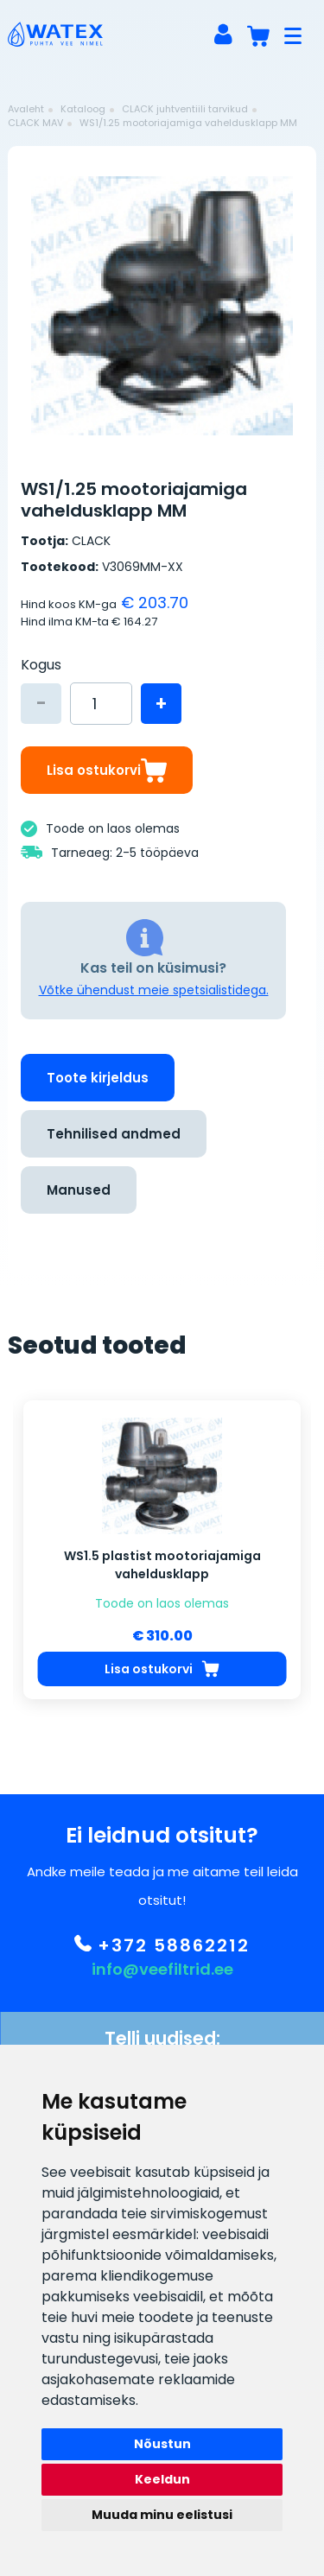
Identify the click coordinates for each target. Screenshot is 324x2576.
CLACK (91, 540)
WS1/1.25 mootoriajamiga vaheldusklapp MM (188, 123)
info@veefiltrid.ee (162, 1983)
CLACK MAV (35, 123)
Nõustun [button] (162, 2443)
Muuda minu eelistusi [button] (162, 2514)
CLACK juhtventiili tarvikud (185, 109)
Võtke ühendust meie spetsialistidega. (154, 990)
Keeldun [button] (162, 2479)
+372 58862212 (162, 1959)
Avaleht (26, 109)
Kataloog (82, 109)
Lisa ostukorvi (107, 770)
